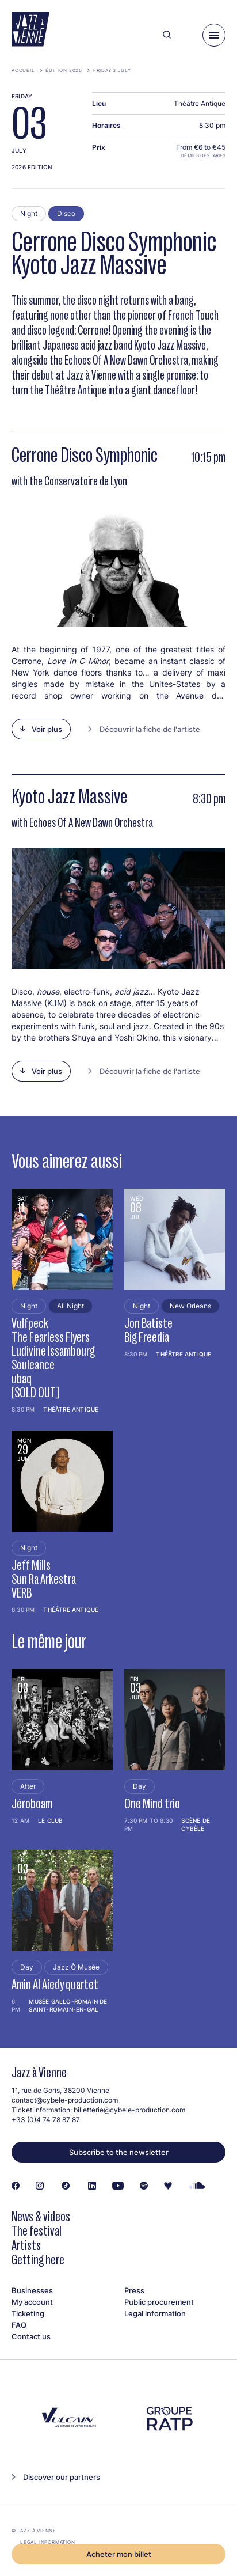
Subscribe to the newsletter (119, 2152)
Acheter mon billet (118, 2554)
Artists (26, 2245)
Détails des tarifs (203, 155)
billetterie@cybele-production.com (129, 2110)
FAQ (19, 2325)
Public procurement (159, 2302)
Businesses (32, 2290)
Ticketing (28, 2313)
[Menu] (213, 35)
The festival (37, 2231)
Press (134, 2290)
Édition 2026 (63, 70)
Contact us (31, 2336)
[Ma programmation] (186, 35)
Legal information (155, 2313)
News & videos (41, 2216)
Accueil (23, 70)
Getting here (38, 2259)
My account (32, 2302)
